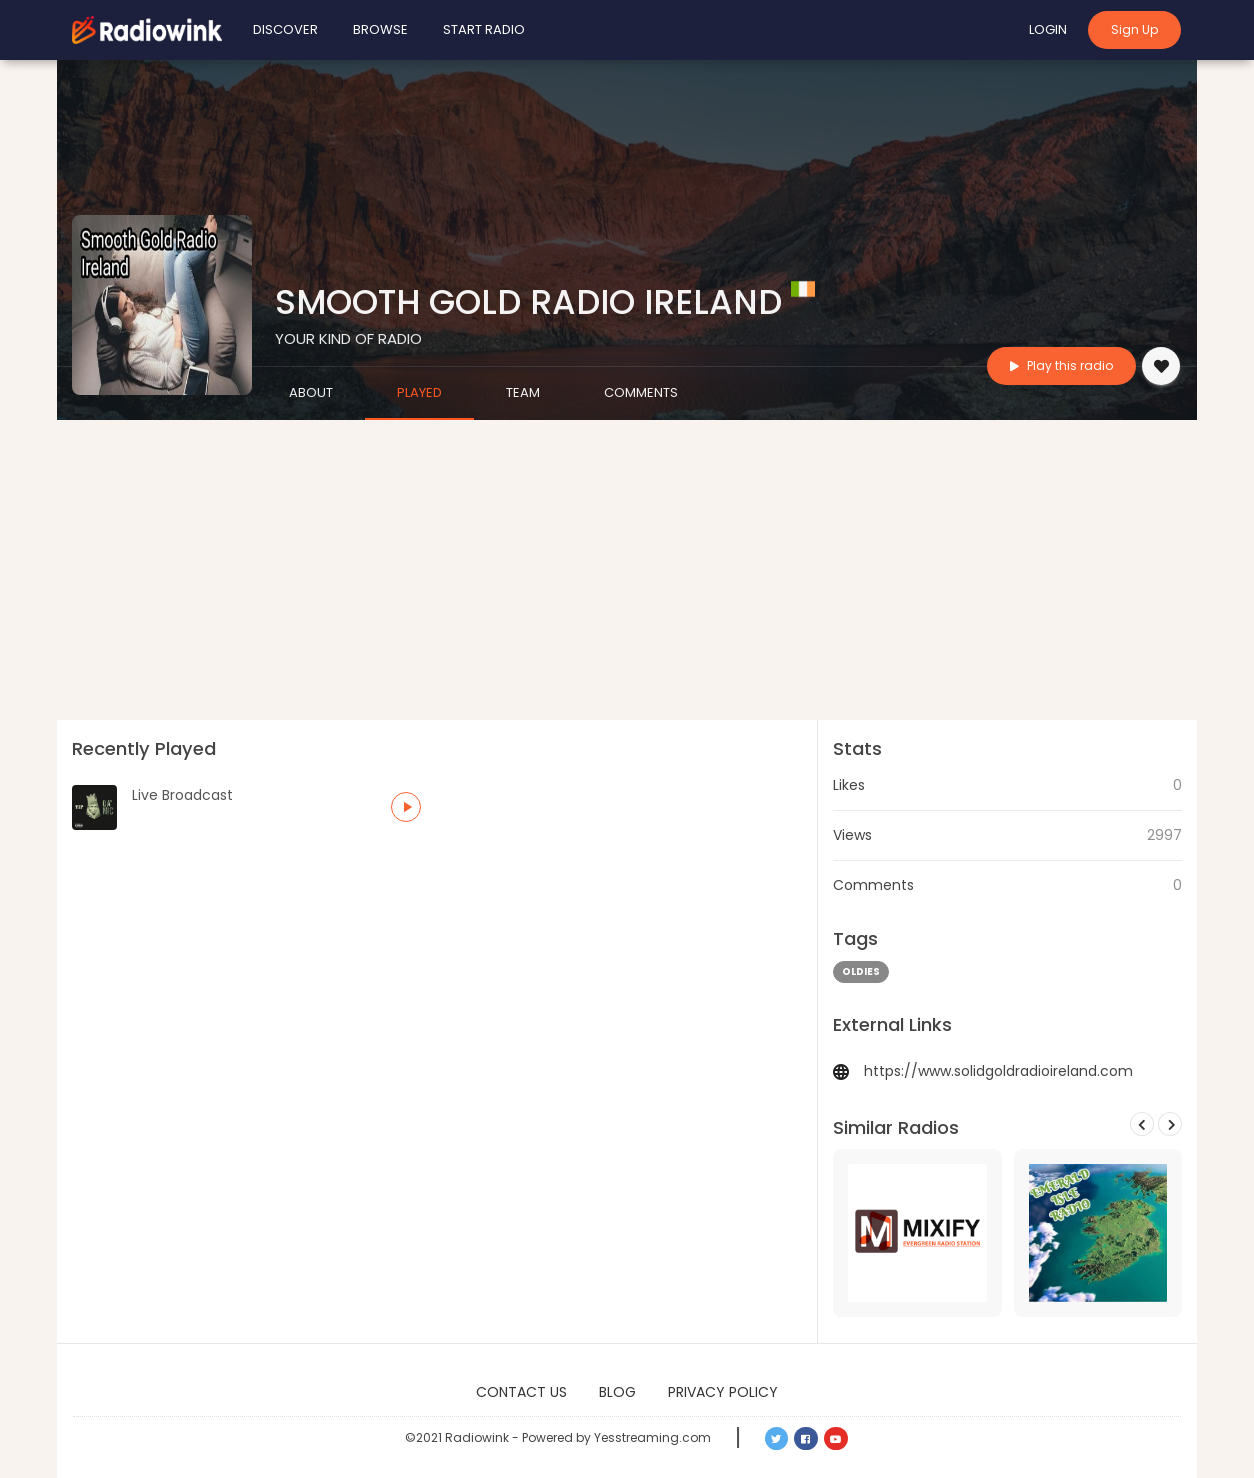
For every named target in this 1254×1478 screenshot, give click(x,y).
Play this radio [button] (1061, 365)
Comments (641, 392)
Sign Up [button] (1134, 29)
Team (523, 392)
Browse (380, 29)
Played (419, 392)
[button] (406, 807)
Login (1048, 29)
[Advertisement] (627, 570)
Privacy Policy (723, 1392)
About (311, 392)
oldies (861, 971)
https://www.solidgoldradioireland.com (998, 1071)
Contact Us (521, 1392)
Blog (617, 1392)
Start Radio (484, 29)
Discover (285, 29)
